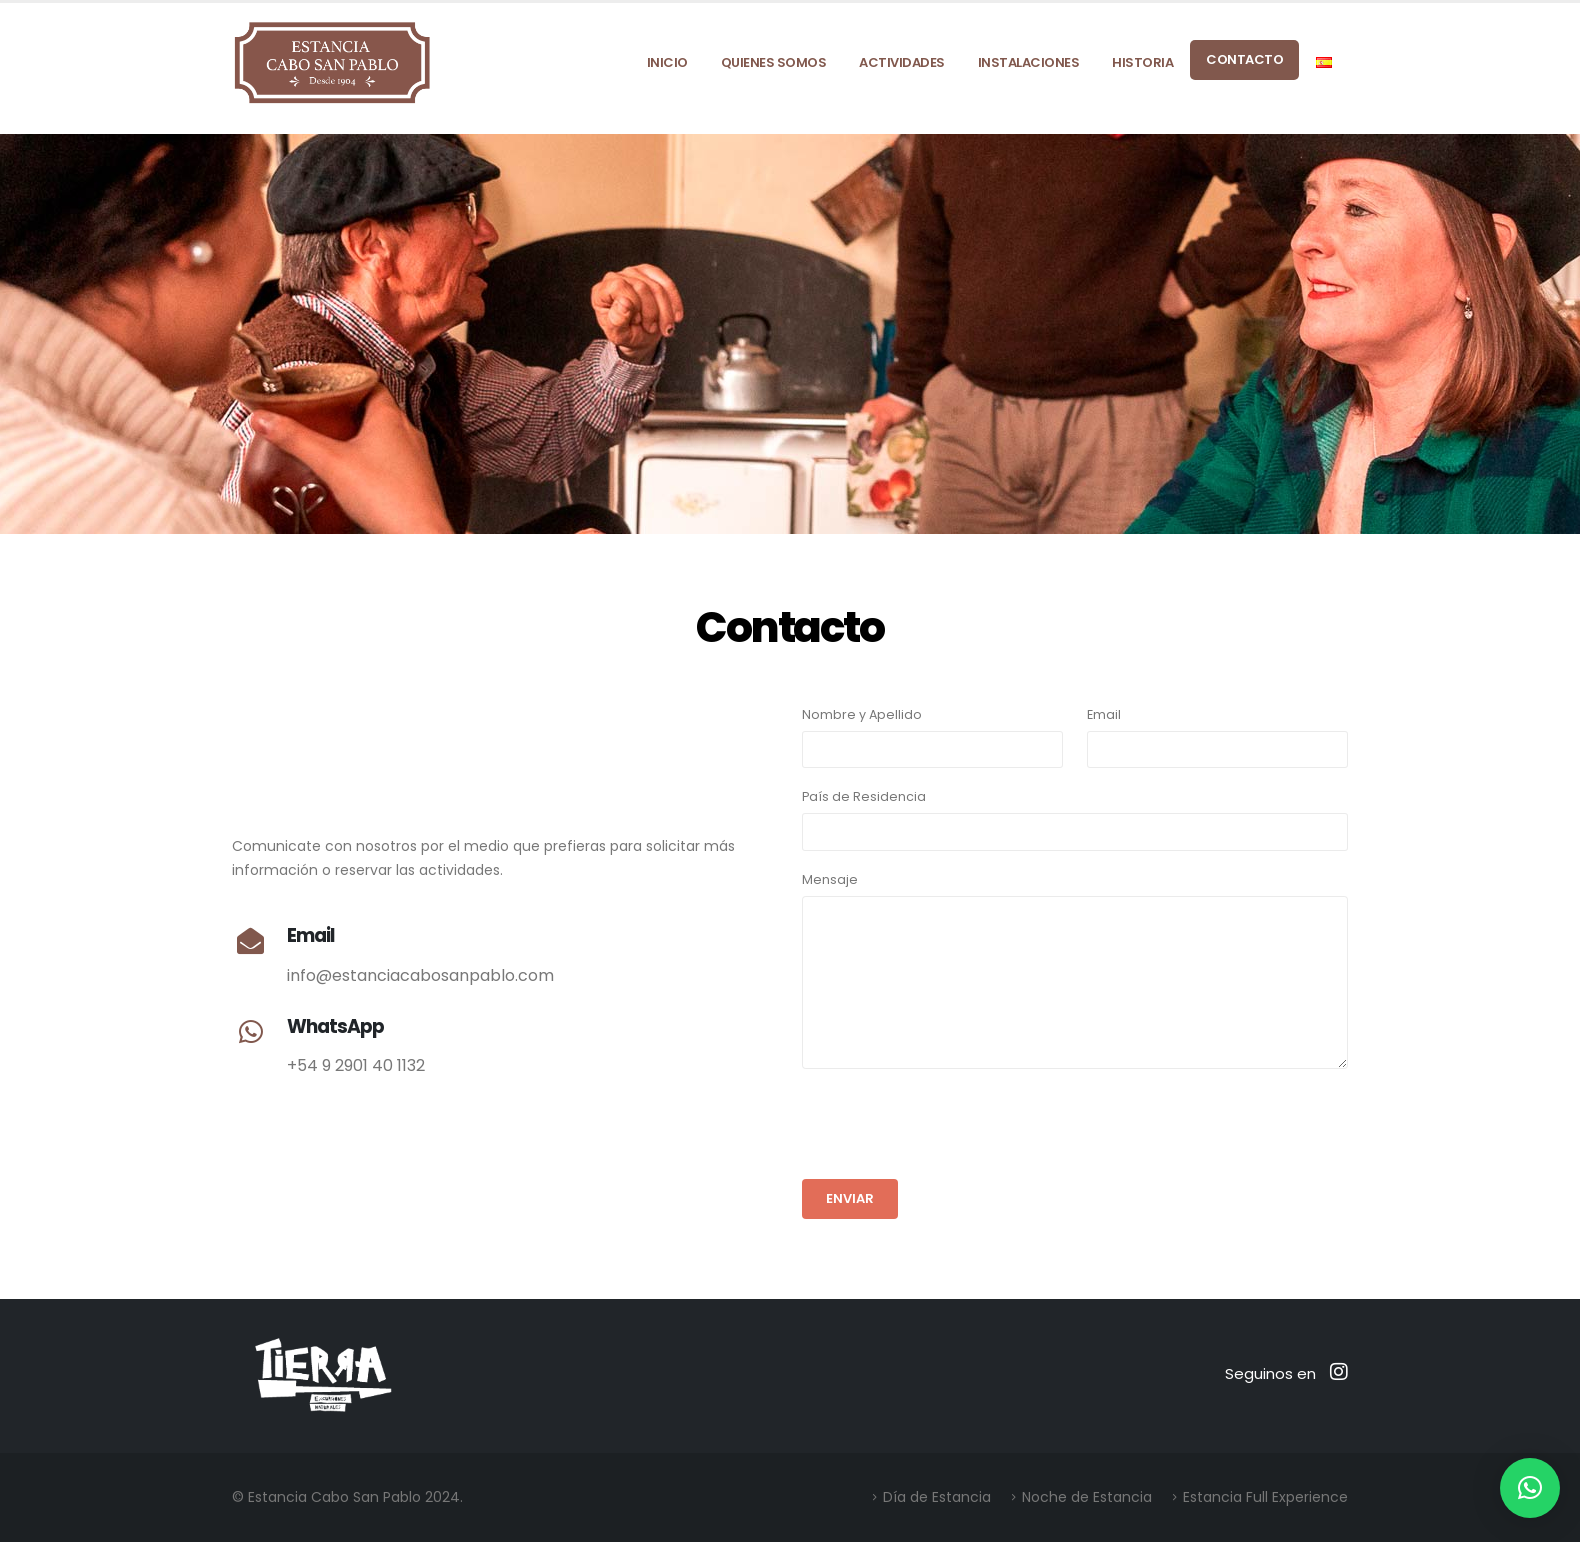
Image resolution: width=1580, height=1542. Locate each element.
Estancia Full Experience (1265, 1497)
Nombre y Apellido (862, 714)
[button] (1530, 1488)
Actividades (902, 62)
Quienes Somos (774, 62)
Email (1104, 714)
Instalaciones (1029, 62)
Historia (1142, 62)
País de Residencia (864, 796)
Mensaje (830, 879)
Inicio (667, 62)
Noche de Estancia (1087, 1497)
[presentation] (954, 1124)
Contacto (1244, 59)
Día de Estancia (937, 1497)
